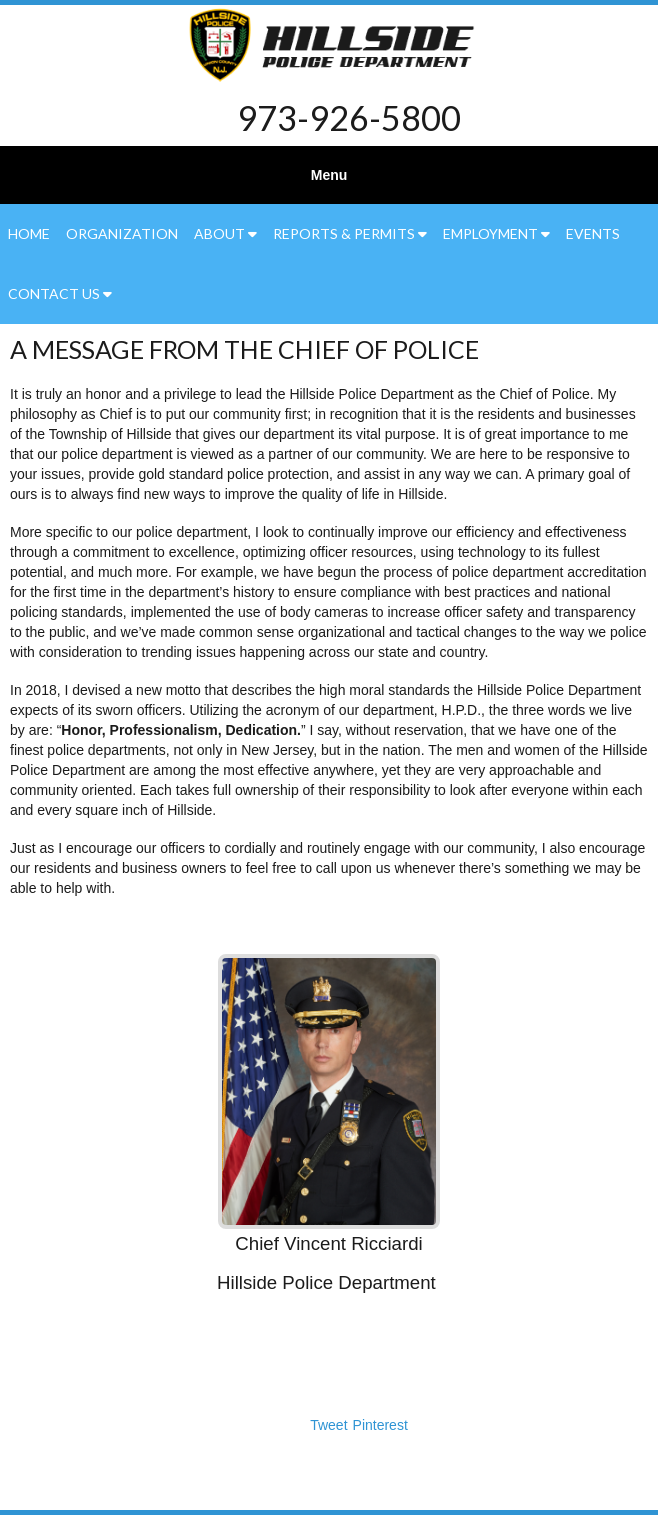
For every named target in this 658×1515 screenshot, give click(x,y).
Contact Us (60, 293)
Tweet (328, 1425)
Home (29, 233)
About (225, 233)
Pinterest (380, 1425)
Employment (496, 233)
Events (593, 233)
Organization (122, 233)
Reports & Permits (350, 233)
